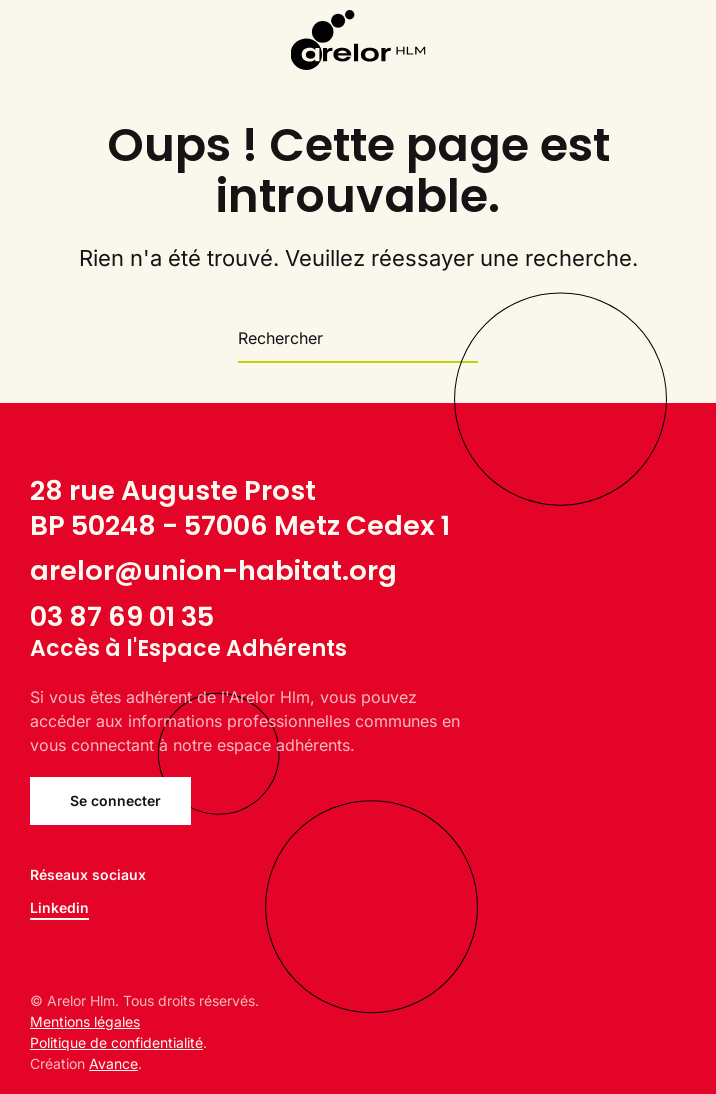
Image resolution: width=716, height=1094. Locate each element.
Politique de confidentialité (116, 1042)
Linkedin (59, 907)
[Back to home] (358, 40)
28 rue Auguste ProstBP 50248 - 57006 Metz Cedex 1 (240, 508)
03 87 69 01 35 (122, 616)
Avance (113, 1063)
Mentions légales (85, 1021)
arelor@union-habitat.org (213, 570)
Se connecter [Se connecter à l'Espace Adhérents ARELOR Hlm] (115, 800)
